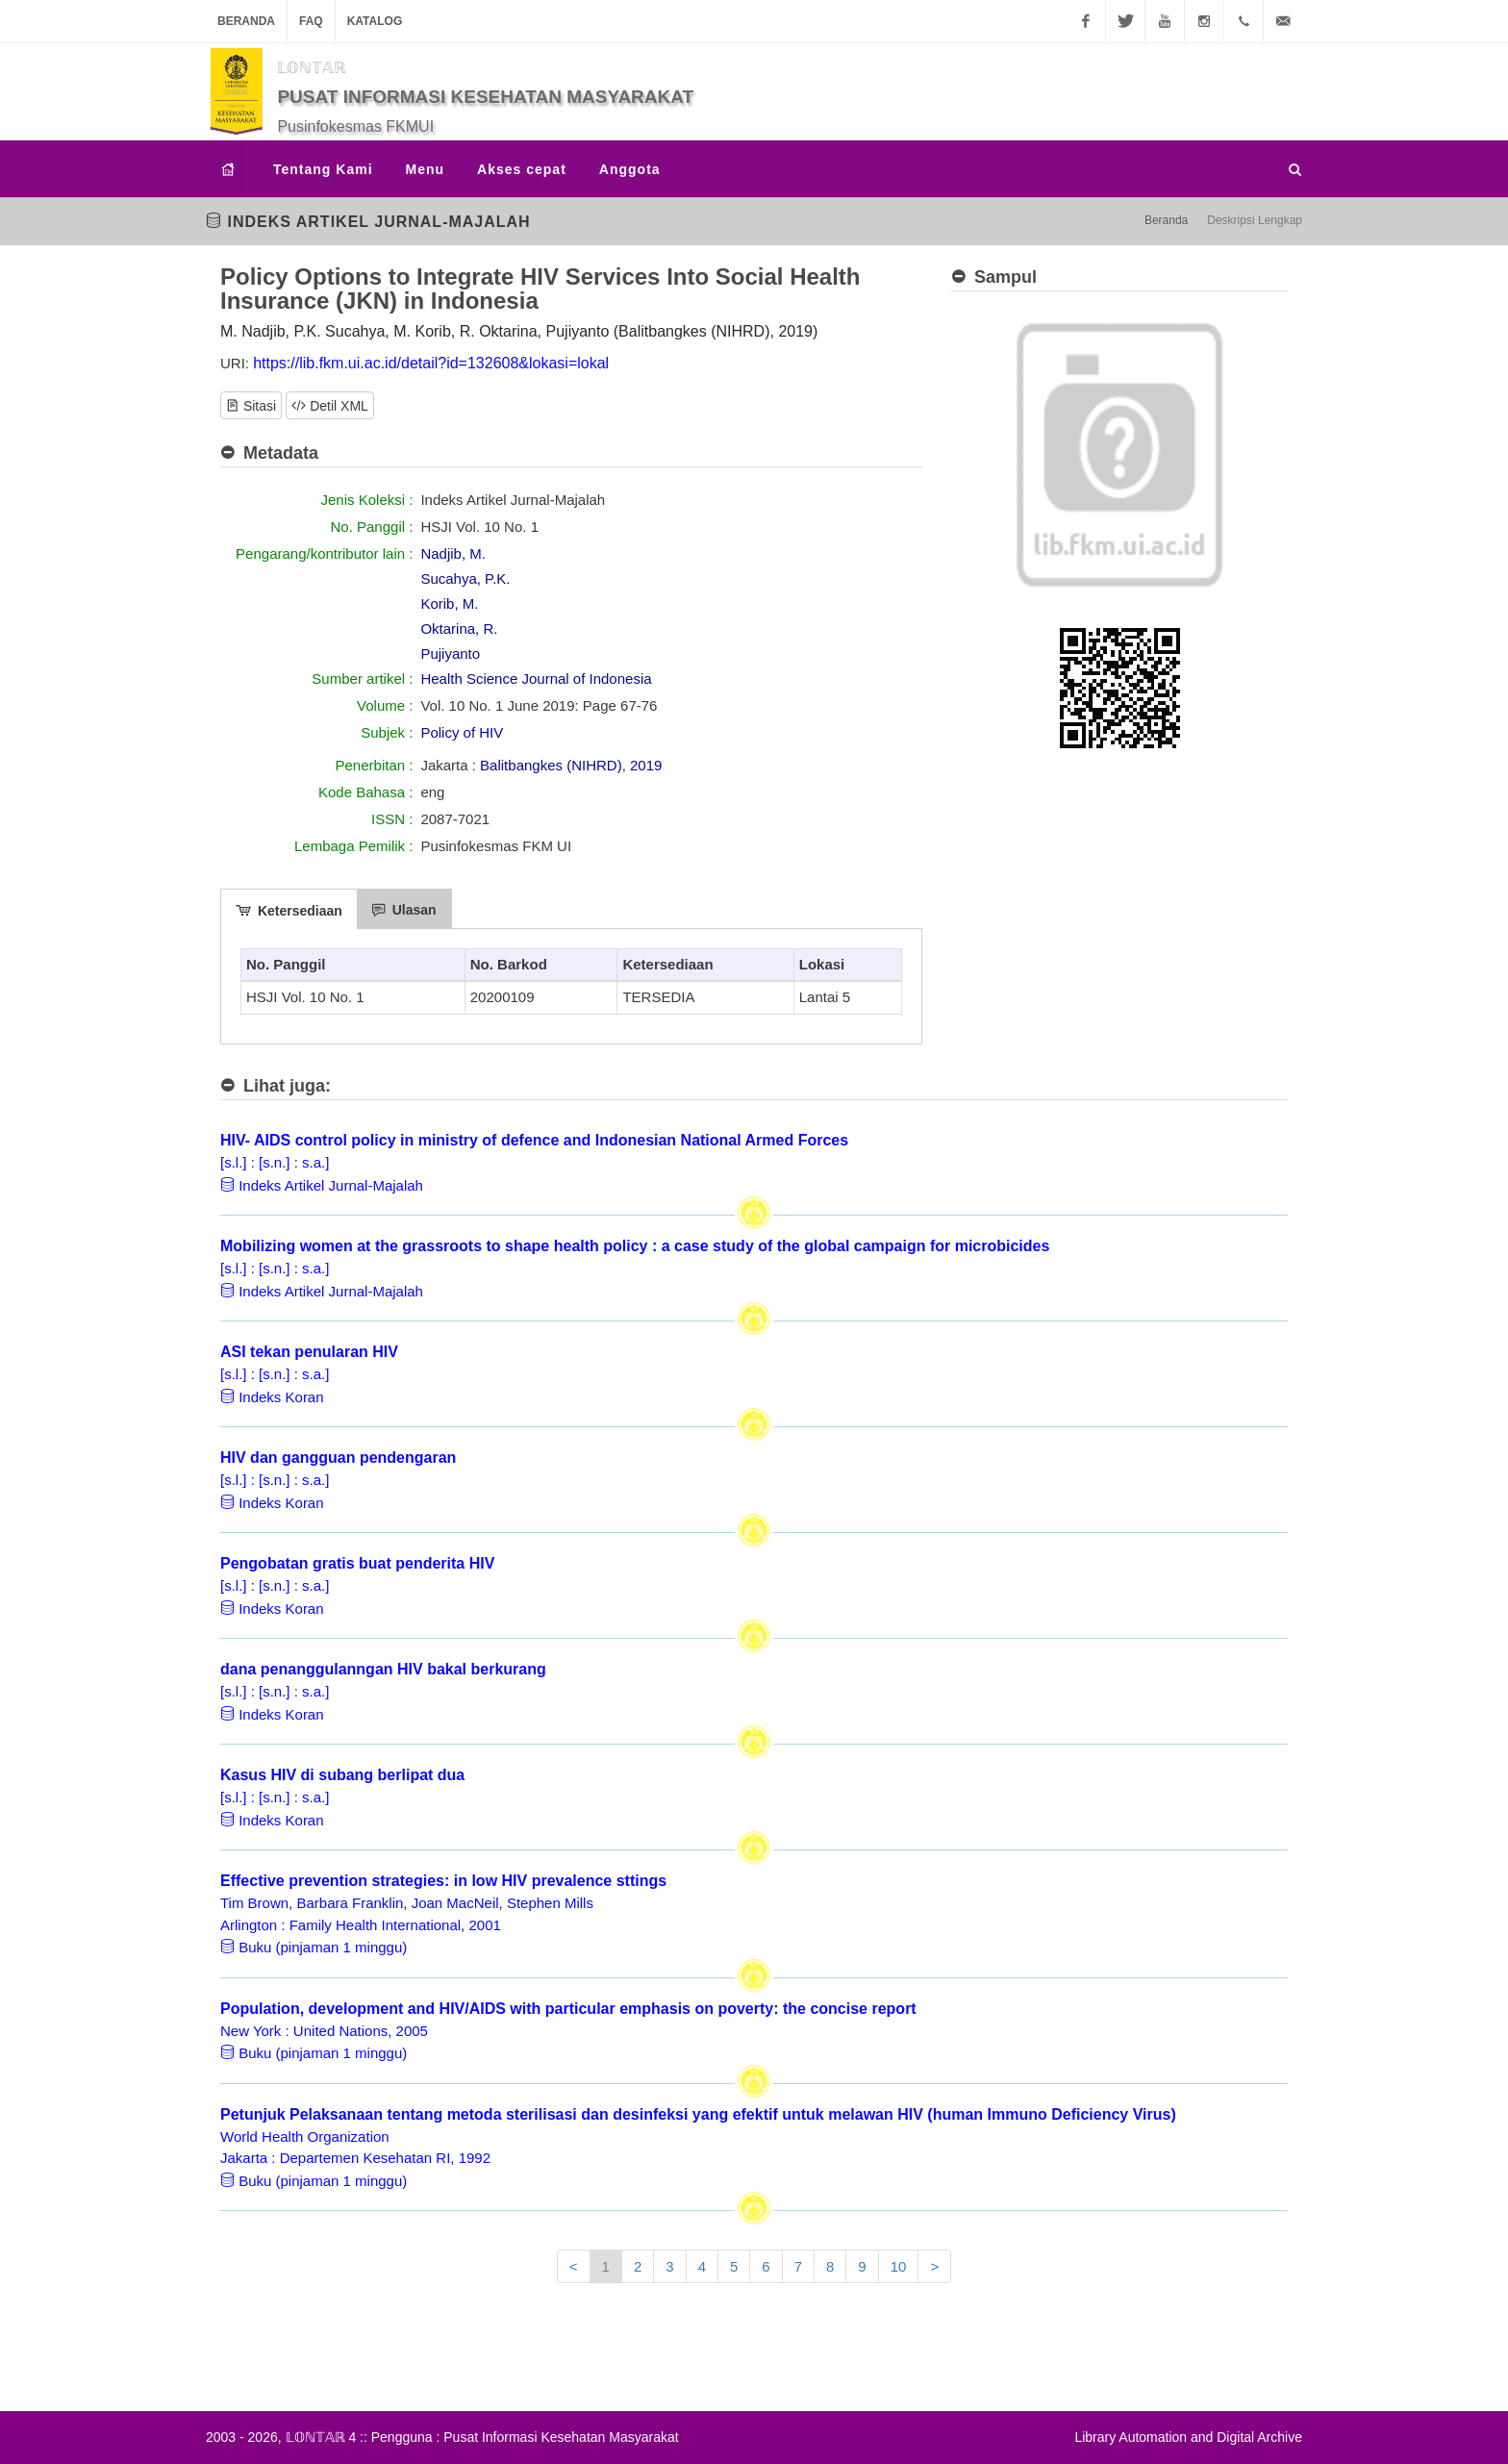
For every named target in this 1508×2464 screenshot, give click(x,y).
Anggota (630, 169)
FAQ (311, 21)
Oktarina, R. (458, 628)
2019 (646, 765)
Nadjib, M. (453, 553)
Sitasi (251, 405)
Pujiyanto (450, 653)
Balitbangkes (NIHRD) (551, 765)
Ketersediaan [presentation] (289, 910)
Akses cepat (521, 169)
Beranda (246, 21)
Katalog (375, 21)
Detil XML (329, 405)
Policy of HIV (461, 732)
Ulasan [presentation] (404, 909)
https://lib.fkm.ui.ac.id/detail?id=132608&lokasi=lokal (431, 363)
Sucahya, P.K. (465, 578)
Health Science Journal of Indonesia (535, 678)
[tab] (289, 908)
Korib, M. (449, 603)
